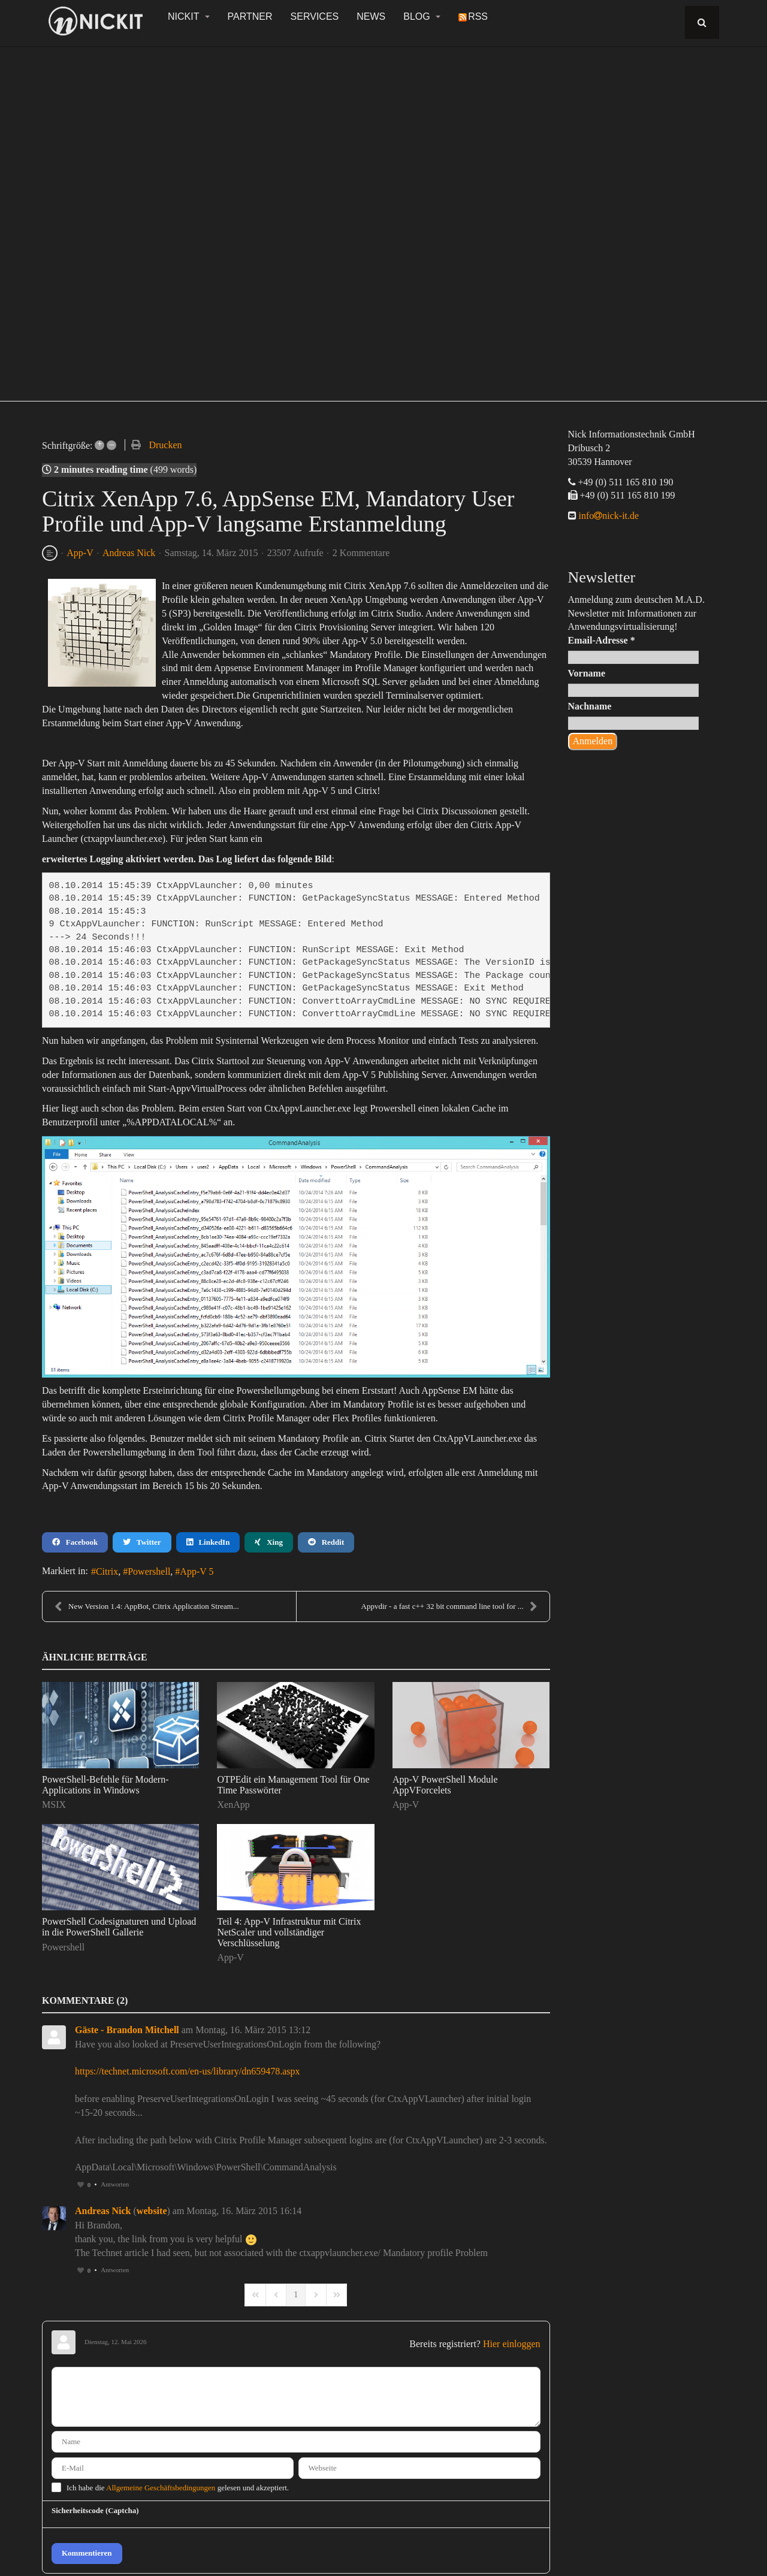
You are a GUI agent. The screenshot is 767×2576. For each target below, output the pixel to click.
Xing (268, 1542)
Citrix (107, 1571)
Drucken (165, 445)
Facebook (75, 1542)
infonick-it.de (607, 516)
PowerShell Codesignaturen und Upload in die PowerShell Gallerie (119, 1926)
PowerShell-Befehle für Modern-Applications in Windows (105, 1784)
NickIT (189, 16)
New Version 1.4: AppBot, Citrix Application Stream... (147, 1606)
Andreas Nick (128, 553)
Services (315, 16)
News (371, 16)
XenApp (233, 1804)
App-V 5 (196, 1571)
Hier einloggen (511, 2344)
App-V (80, 553)
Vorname (587, 673)
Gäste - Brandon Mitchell (127, 2030)
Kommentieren (87, 2552)
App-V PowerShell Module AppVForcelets (445, 1784)
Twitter (142, 1542)
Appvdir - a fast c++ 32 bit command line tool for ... (449, 1606)
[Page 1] (296, 2295)
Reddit (326, 1542)
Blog (421, 16)
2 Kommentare (361, 553)
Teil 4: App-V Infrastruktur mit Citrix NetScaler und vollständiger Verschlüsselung (289, 1931)
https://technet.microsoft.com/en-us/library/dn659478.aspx (187, 2071)
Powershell (149, 1571)
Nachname (590, 706)
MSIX (54, 1804)
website (152, 2211)
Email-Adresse (601, 640)
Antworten (115, 2184)
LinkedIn (208, 1542)
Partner (250, 16)
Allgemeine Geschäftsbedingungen (160, 2487)
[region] (383, 217)
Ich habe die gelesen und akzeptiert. (178, 2487)
